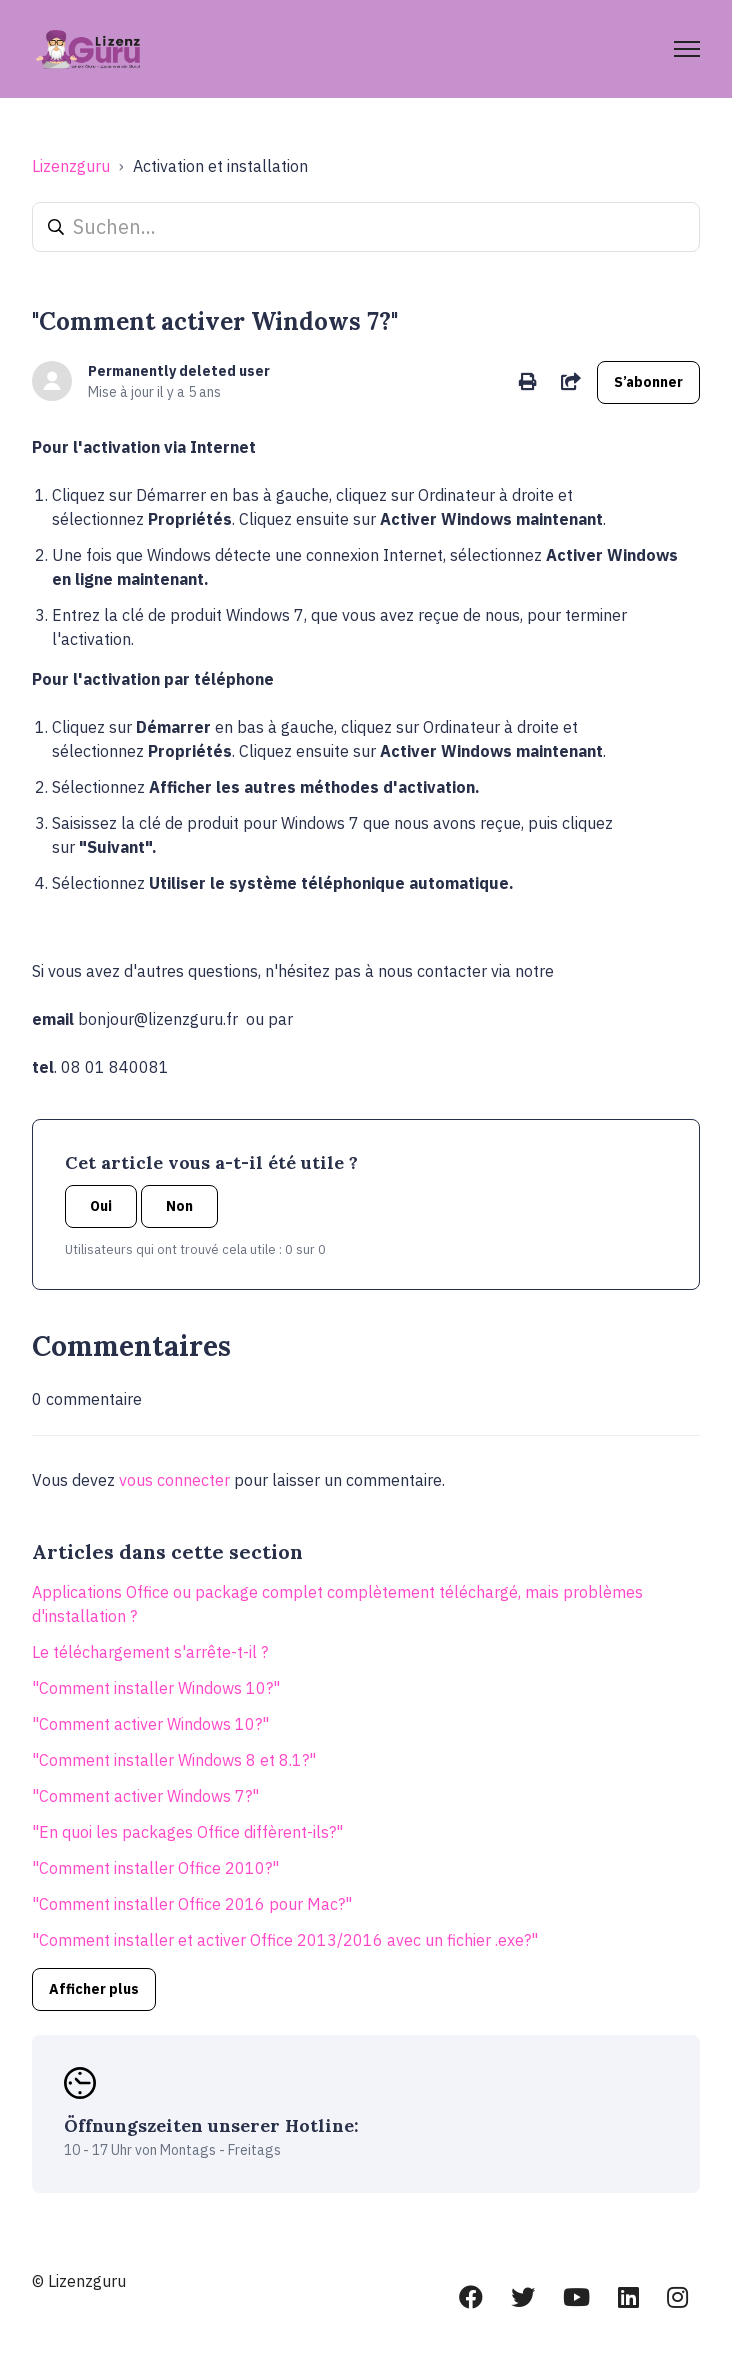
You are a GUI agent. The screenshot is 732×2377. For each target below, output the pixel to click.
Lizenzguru (71, 166)
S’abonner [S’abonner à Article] (648, 382)
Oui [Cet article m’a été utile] (101, 1206)
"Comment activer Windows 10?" (150, 1724)
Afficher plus (94, 1989)
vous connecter (174, 1480)
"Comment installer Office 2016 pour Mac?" (192, 1904)
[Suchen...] (366, 227)
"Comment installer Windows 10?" (156, 1688)
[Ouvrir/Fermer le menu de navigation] (687, 49)
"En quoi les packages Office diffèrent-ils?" (187, 1832)
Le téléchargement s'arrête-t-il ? (150, 1652)
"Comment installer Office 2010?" (155, 1868)
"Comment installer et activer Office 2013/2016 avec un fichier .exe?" (285, 1940)
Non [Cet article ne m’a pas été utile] (179, 1206)
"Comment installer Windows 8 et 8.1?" (174, 1760)
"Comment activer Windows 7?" (145, 1796)
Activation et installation (220, 166)
